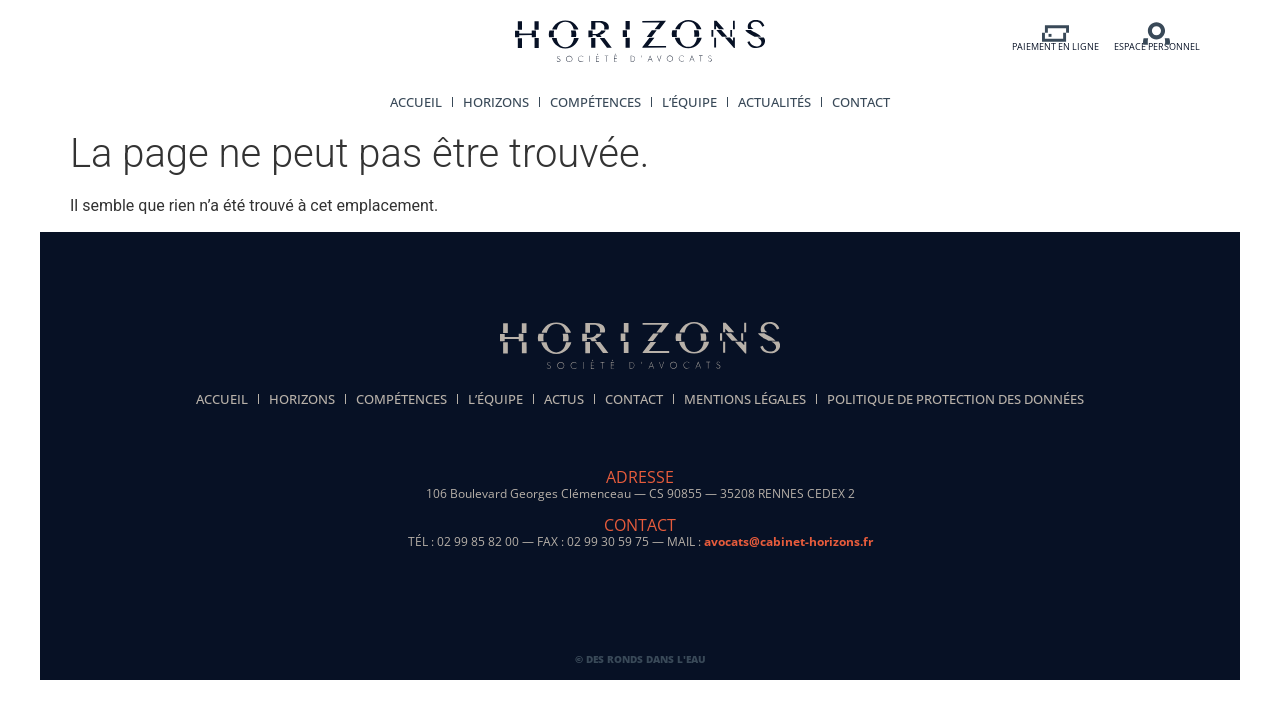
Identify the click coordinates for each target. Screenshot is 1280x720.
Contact (861, 102)
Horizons (496, 102)
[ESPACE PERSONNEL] (1156, 33)
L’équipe (689, 102)
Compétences (595, 102)
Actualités (774, 102)
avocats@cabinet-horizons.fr (788, 541)
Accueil (416, 102)
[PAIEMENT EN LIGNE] (1055, 33)
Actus (564, 399)
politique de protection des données (955, 399)
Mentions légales (745, 399)
